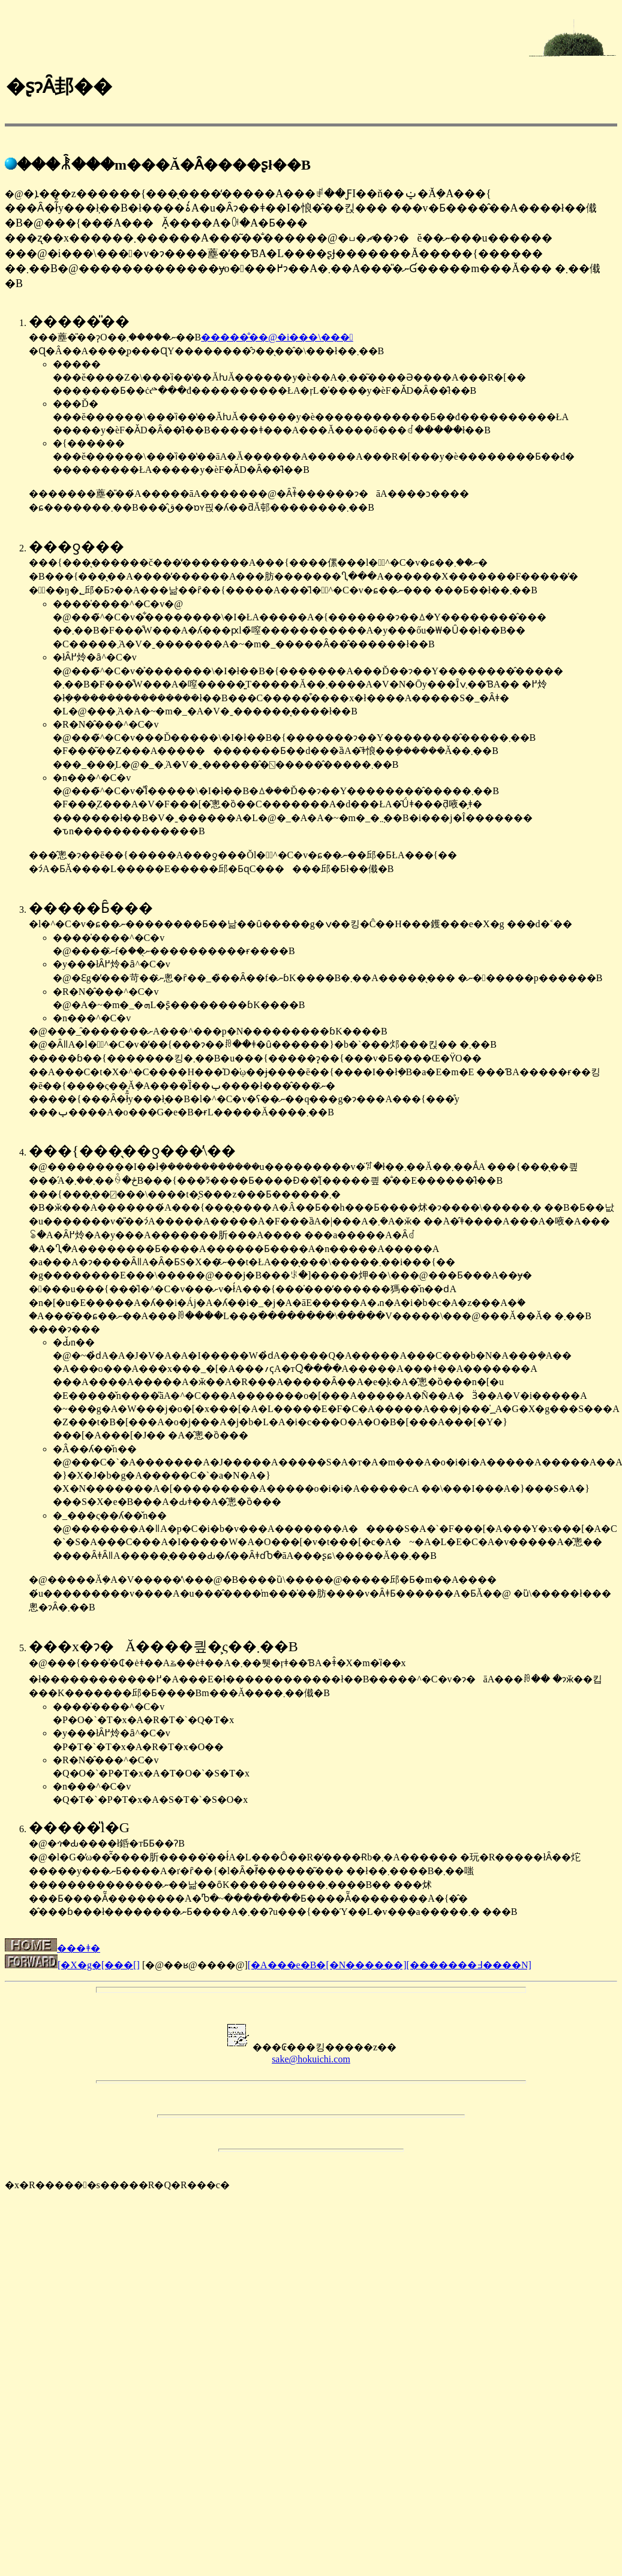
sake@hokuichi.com (311, 2059)
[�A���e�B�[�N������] (327, 1965)
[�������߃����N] (469, 1965)
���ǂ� (52, 1948)
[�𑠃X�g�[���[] (99, 1965)
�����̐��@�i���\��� (277, 337)
